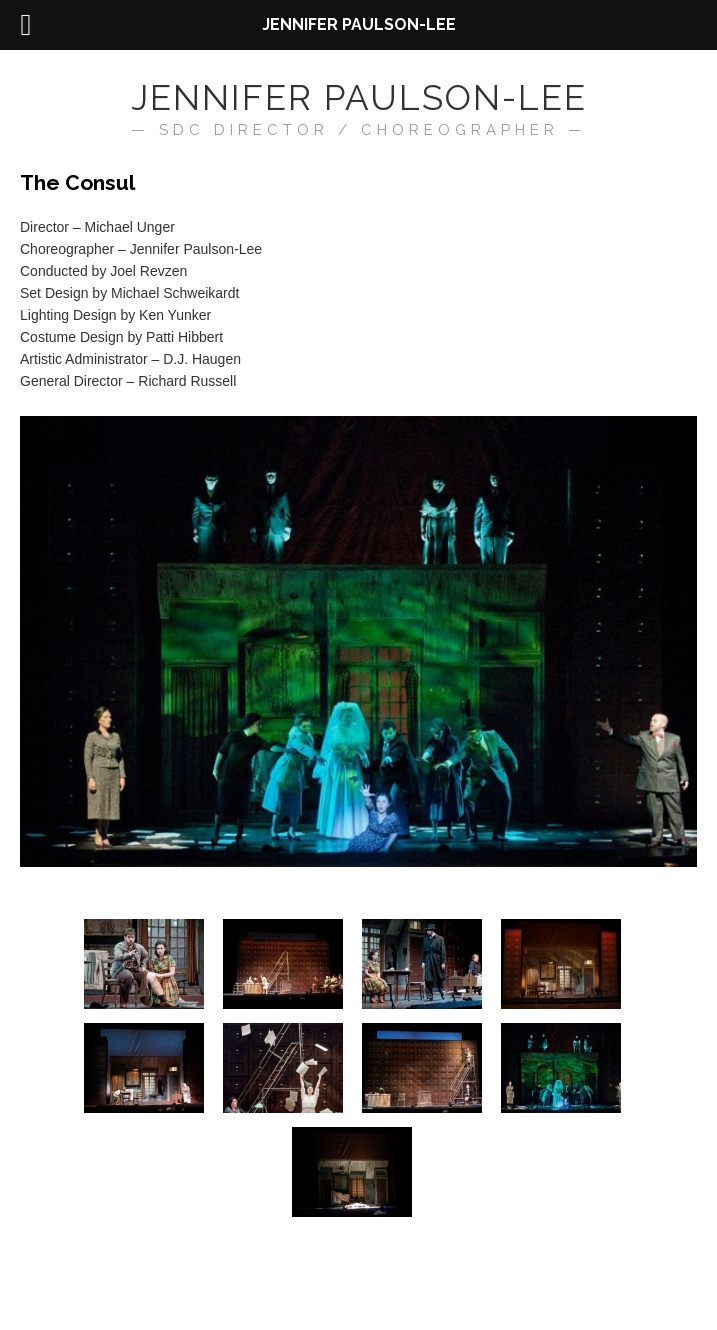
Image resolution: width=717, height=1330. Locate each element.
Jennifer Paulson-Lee (359, 97)
